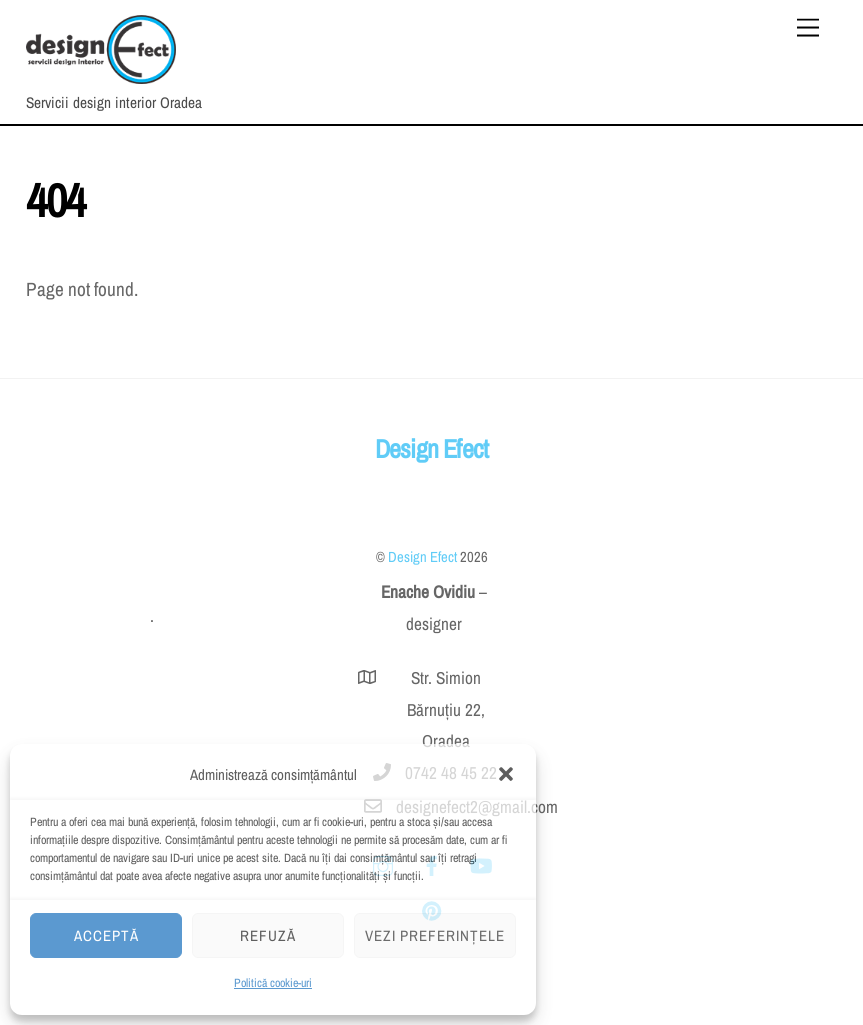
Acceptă (106, 935)
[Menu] (808, 27)
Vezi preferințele (435, 935)
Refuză (268, 935)
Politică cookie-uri (273, 983)
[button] (506, 774)
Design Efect (422, 557)
